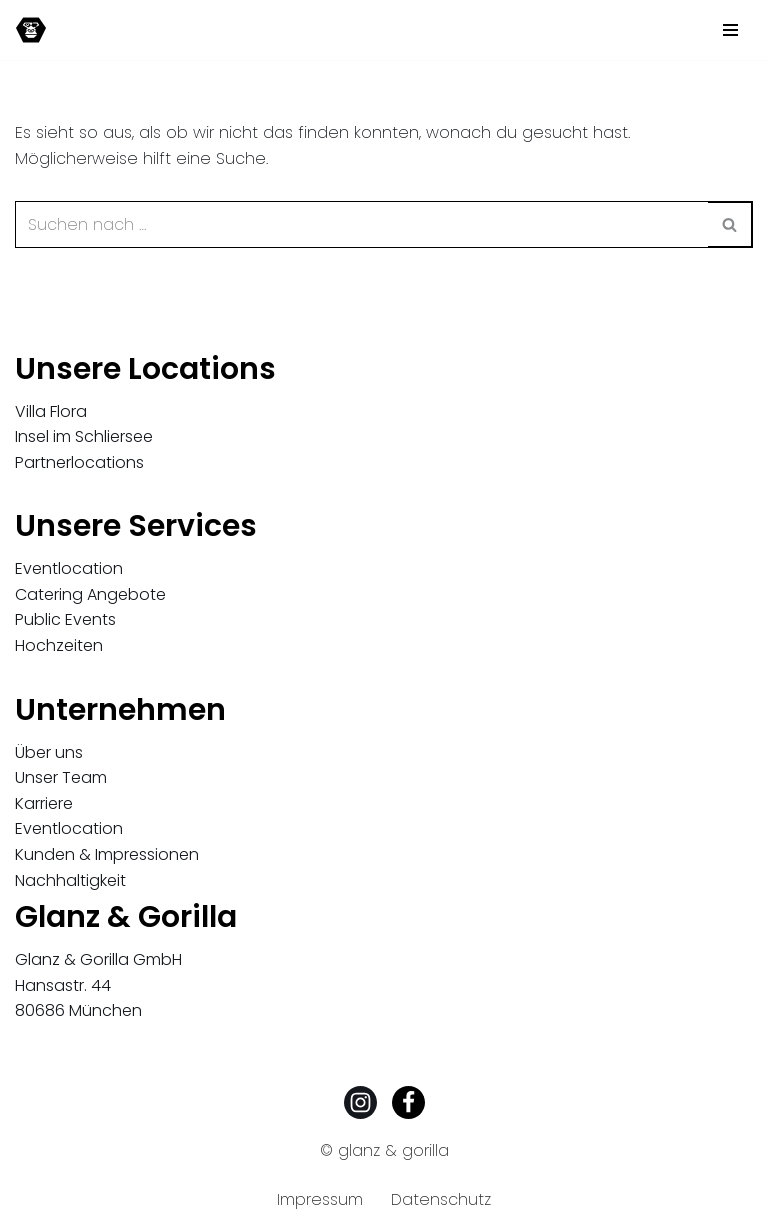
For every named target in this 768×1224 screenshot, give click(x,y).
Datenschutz (441, 1199)
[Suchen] (361, 224)
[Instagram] (360, 1102)
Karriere (44, 803)
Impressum (320, 1199)
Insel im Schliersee (84, 436)
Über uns (49, 752)
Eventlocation (69, 568)
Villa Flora (51, 411)
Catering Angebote (90, 594)
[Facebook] (408, 1102)
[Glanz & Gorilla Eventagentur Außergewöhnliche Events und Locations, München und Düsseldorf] (31, 30)
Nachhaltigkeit (70, 880)
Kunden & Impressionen (107, 854)
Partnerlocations (79, 462)
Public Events (65, 619)
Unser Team (61, 777)
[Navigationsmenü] (730, 30)
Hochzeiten (59, 645)
